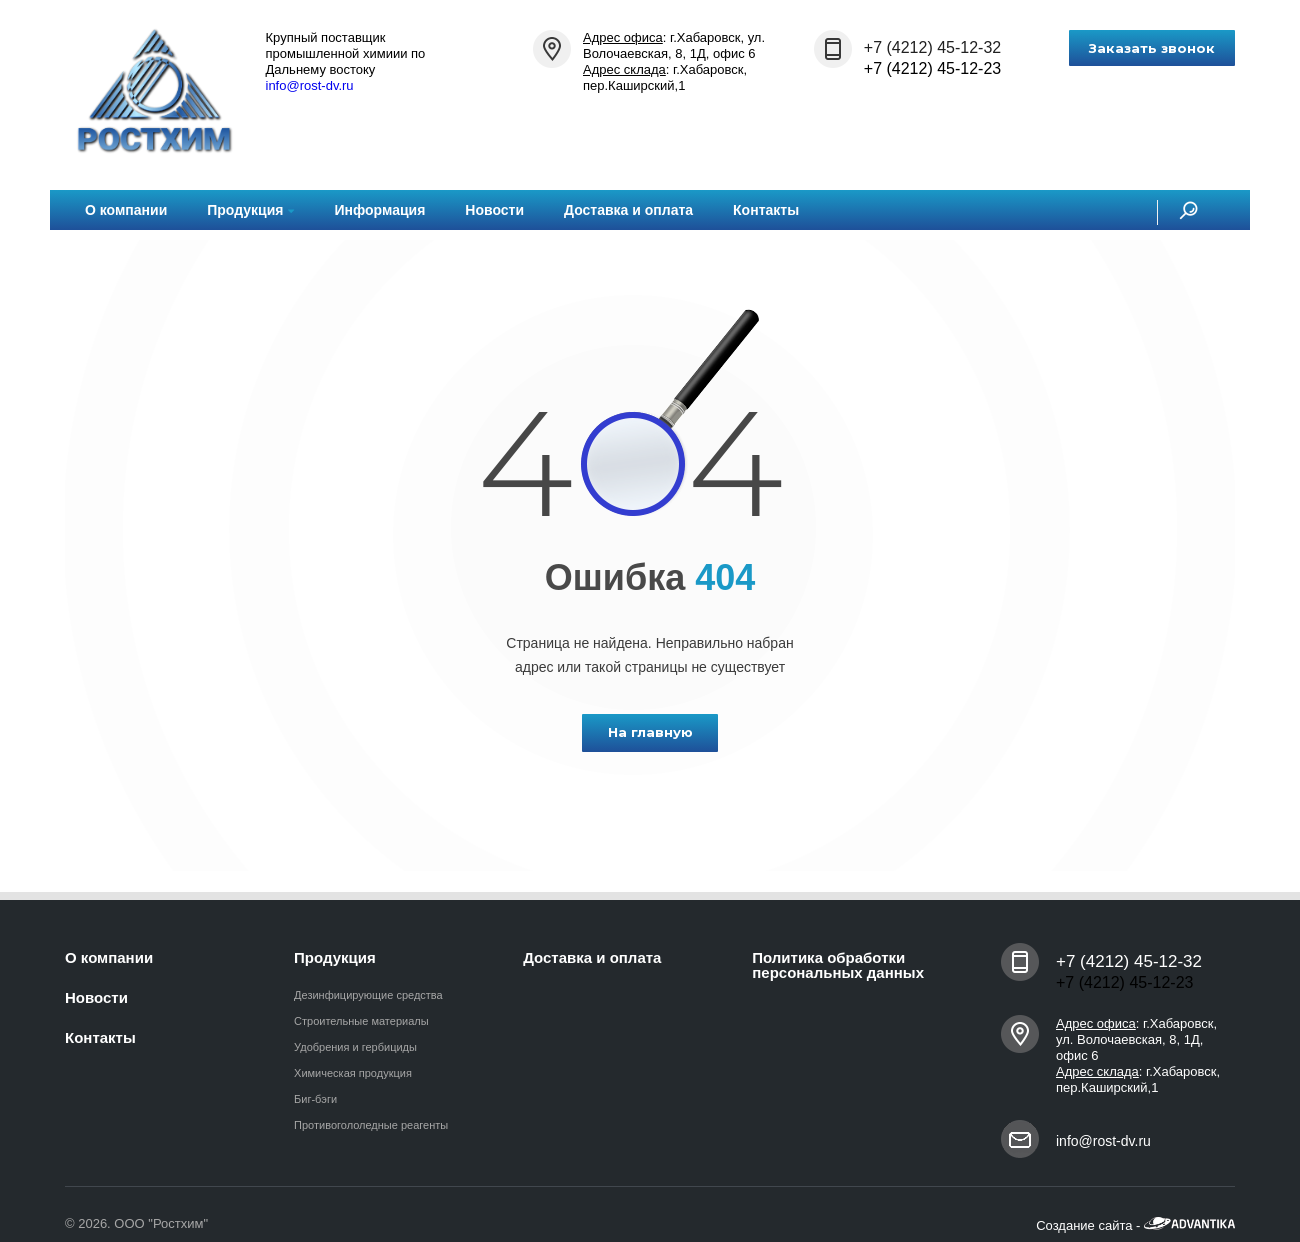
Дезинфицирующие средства (368, 995)
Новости (494, 210)
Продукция (250, 210)
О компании (126, 210)
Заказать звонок (1152, 48)
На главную (650, 732)
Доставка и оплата (628, 210)
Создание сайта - (1135, 1225)
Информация (379, 210)
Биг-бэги (315, 1099)
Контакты (766, 210)
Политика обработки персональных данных (838, 965)
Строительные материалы (361, 1021)
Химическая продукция (353, 1073)
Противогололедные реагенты (371, 1125)
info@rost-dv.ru (310, 85)
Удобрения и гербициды (355, 1047)
